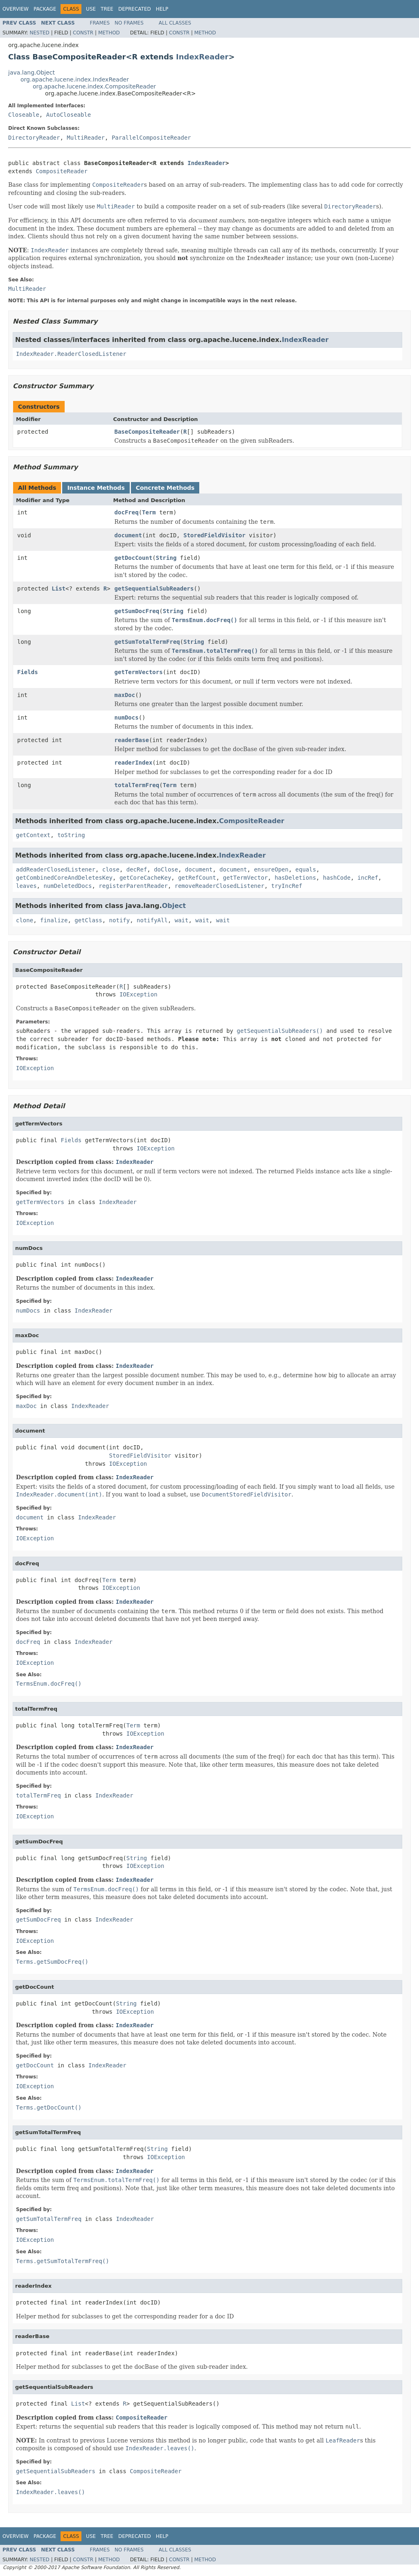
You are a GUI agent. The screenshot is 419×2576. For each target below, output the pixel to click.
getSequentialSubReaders (154, 588)
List (58, 588)
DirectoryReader (34, 137)
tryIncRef (286, 886)
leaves (26, 886)
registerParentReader (133, 886)
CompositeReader (61, 171)
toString (71, 835)
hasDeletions (295, 877)
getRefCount (197, 877)
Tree (107, 9)
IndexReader (202, 56)
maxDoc (125, 695)
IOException (138, 994)
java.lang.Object (31, 72)
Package (45, 9)
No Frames (129, 23)
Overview (15, 9)
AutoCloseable (68, 114)
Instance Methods (95, 487)
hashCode (336, 877)
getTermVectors (139, 672)
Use (91, 9)
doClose (166, 869)
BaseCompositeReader (147, 431)
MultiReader (86, 137)
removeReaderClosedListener (219, 886)
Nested (39, 33)
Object (174, 906)
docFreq (127, 512)
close (110, 869)
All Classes (175, 23)
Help (162, 9)
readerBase (132, 740)
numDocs (127, 717)
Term (149, 512)
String (166, 558)
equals (305, 869)
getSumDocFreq (137, 611)
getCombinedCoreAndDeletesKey (64, 877)
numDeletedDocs (67, 886)
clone (24, 920)
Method (109, 33)
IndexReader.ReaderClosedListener (71, 354)
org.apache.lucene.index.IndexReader (74, 79)
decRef (136, 869)
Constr (83, 33)
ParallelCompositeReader (151, 137)
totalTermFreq (137, 785)
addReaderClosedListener (55, 869)
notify (119, 920)
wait (182, 920)
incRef (368, 877)
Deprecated (134, 9)
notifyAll (152, 920)
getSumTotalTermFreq (147, 641)
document (128, 535)
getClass (88, 920)
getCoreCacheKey (145, 877)
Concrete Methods (165, 487)
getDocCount (134, 558)
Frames (100, 23)
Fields (27, 672)
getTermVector (245, 877)
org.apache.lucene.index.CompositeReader (94, 86)
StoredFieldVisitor (214, 535)
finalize (54, 920)
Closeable (23, 114)
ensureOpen (271, 869)
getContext (33, 835)
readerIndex (134, 762)
